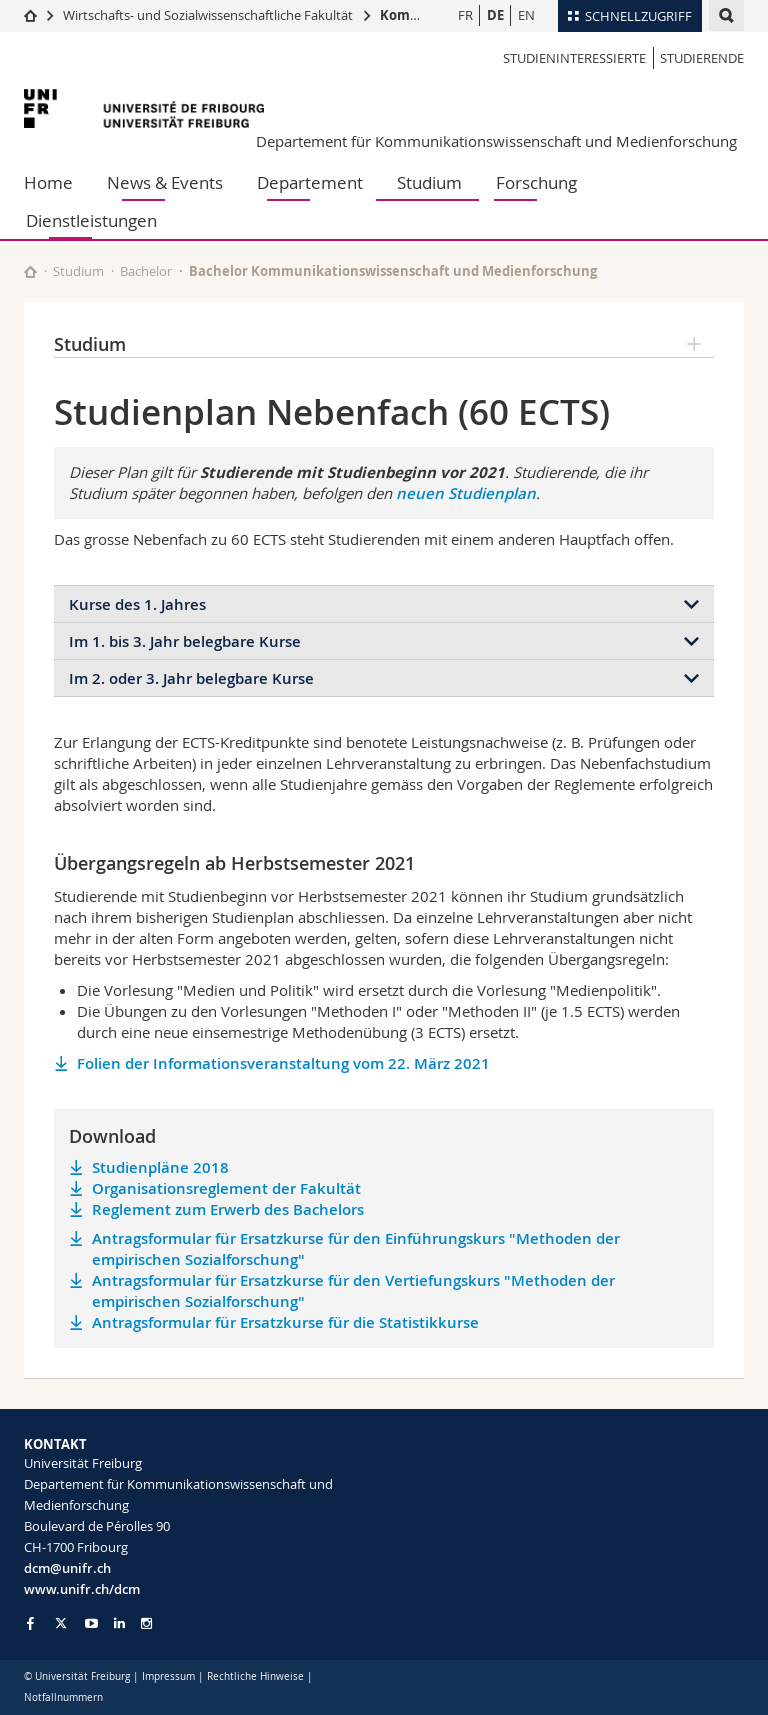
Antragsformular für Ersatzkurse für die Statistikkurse (285, 1322)
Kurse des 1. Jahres (137, 604)
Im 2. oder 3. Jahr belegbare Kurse (191, 678)
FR (465, 15)
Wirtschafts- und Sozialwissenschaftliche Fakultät (208, 15)
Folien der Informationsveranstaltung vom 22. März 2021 (283, 1063)
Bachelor (146, 271)
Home (48, 182)
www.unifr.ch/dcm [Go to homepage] (82, 1589)
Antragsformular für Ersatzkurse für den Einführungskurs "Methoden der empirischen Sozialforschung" (356, 1249)
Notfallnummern (63, 1697)
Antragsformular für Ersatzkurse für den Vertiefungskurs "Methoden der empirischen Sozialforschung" (353, 1291)
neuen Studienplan (466, 493)
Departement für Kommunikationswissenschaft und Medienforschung (496, 141)
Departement (310, 182)
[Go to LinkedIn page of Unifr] (119, 1623)
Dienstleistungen (91, 220)
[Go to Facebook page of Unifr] (30, 1623)
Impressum (168, 1676)
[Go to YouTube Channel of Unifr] (91, 1623)
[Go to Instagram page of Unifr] (146, 1623)
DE (495, 15)
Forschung (536, 182)
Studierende (702, 58)
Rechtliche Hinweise (255, 1676)
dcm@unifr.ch (67, 1568)
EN (526, 15)
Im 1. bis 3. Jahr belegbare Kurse (185, 641)
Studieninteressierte (574, 58)
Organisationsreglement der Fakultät (226, 1188)
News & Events (165, 182)
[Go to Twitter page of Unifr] (61, 1623)
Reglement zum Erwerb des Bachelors (228, 1209)
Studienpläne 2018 (160, 1167)
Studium (429, 182)
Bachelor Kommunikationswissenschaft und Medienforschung (393, 271)
